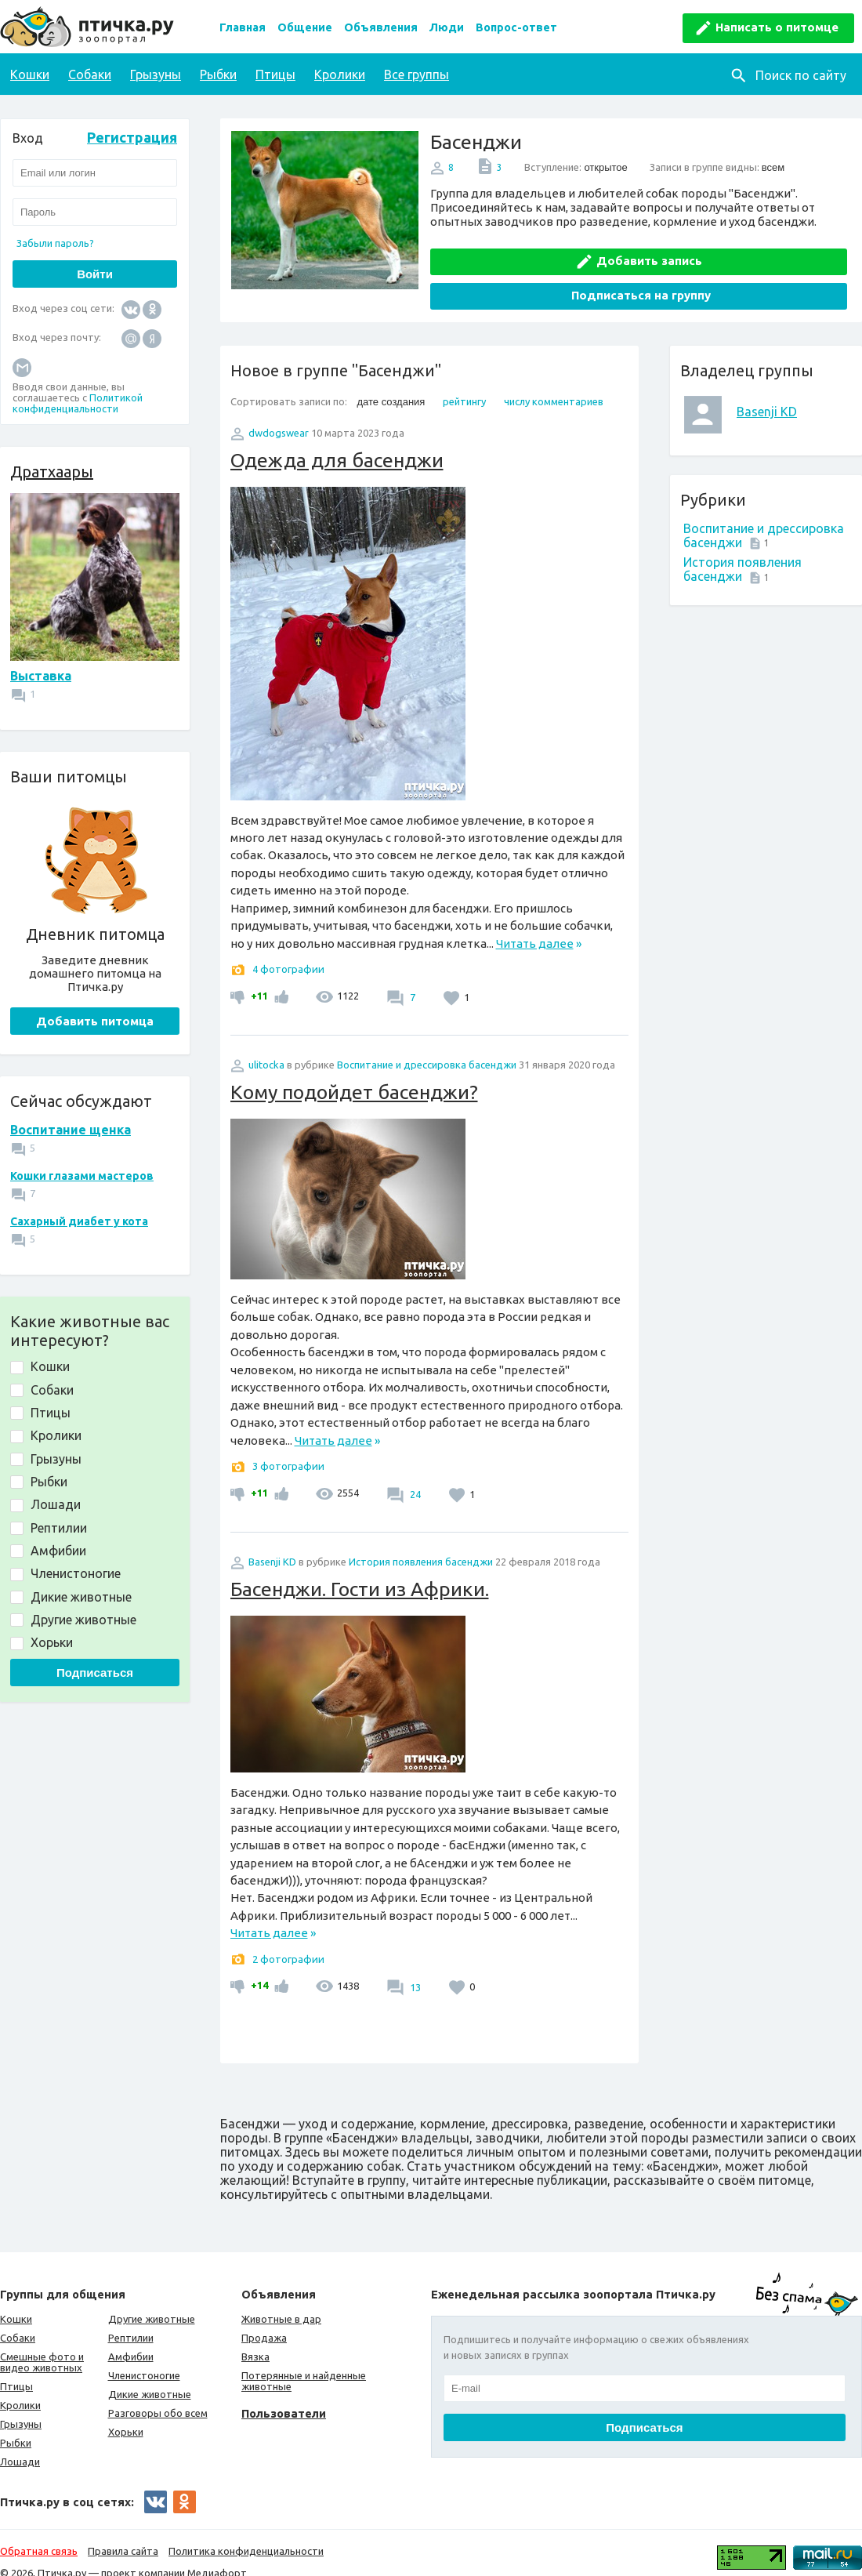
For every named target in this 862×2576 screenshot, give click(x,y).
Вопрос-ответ (516, 27)
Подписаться (94, 1672)
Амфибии (131, 2338)
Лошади (20, 2443)
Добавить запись (542, 252)
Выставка (40, 676)
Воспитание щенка (70, 1130)
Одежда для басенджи (337, 442)
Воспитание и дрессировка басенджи (426, 1047)
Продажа (264, 2319)
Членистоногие (144, 2357)
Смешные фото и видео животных (42, 2344)
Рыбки (218, 74)
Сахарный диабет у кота (79, 1221)
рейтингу (464, 383)
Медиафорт (217, 2554)
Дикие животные (149, 2376)
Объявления (381, 27)
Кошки (29, 74)
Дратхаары (51, 472)
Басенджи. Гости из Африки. (359, 1571)
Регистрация (132, 137)
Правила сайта (123, 2532)
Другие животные (151, 2300)
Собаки (89, 74)
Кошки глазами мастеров (82, 1176)
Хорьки (125, 2413)
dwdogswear (278, 414)
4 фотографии (288, 951)
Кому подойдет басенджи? (354, 1074)
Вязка (255, 2338)
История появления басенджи (421, 1543)
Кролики (339, 74)
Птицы (275, 74)
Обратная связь (39, 2532)
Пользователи (283, 2395)
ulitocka (266, 1047)
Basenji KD (767, 393)
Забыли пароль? (55, 243)
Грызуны (155, 74)
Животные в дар (281, 2300)
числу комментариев (553, 383)
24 (414, 1476)
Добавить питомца (95, 1021)
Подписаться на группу (747, 252)
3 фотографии (288, 1447)
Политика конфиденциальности (246, 2532)
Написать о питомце (776, 27)
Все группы (416, 74)
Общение (304, 27)
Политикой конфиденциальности (78, 403)
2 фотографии (288, 1941)
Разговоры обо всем (158, 2394)
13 (414, 1969)
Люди (446, 27)
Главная (242, 27)
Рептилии (131, 2319)
